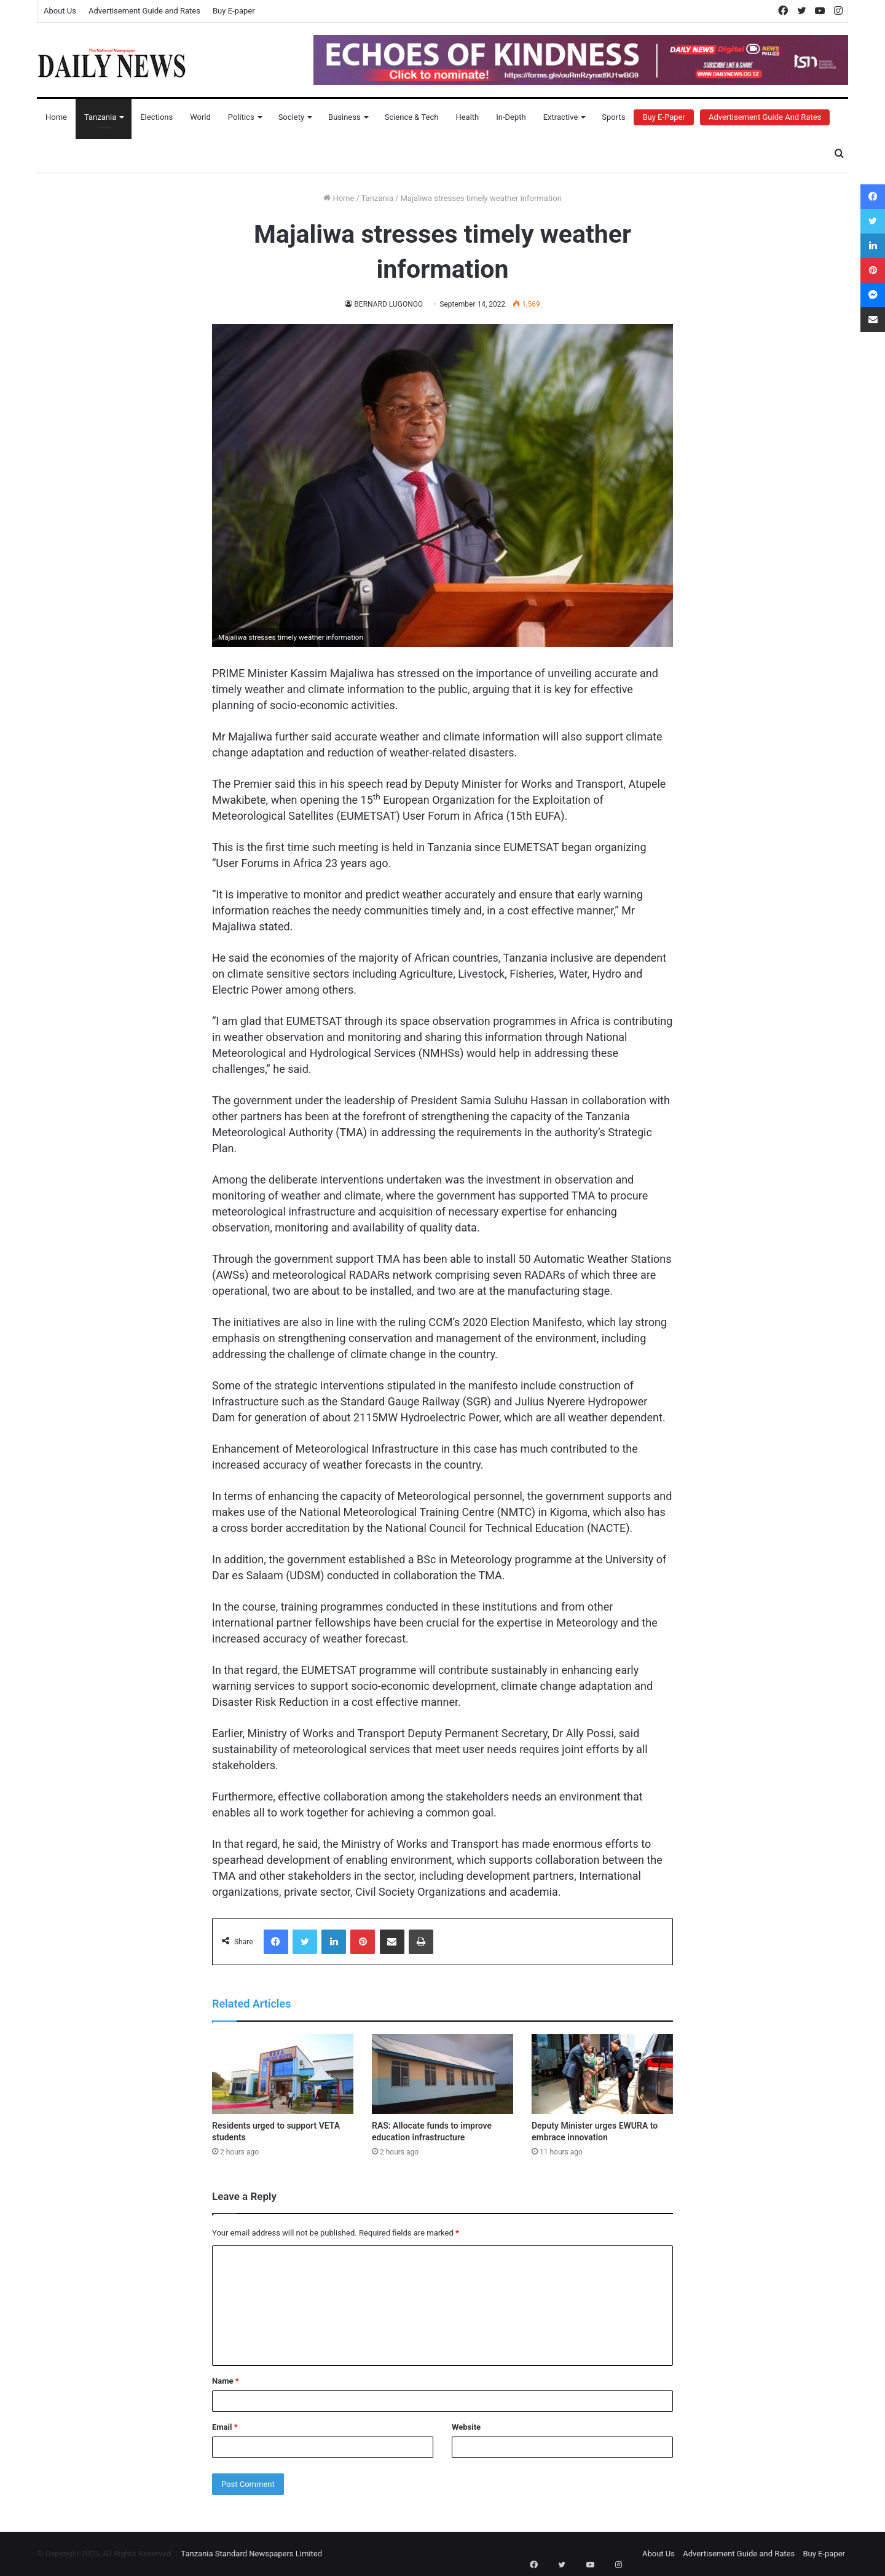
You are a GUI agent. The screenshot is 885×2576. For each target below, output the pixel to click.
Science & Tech (412, 117)
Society (291, 117)
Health (467, 117)
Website (466, 2427)
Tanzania (100, 117)
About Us (60, 10)
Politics (241, 117)
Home (56, 117)
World (200, 117)
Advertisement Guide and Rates (144, 10)
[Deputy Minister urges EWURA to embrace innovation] (602, 2074)
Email (225, 2427)
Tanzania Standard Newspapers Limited (251, 2553)
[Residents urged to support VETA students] (282, 2074)
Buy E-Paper (663, 117)
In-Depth (510, 117)
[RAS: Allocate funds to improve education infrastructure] (442, 2074)
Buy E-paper (234, 10)
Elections (156, 117)
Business (344, 117)
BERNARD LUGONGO (388, 304)
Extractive (560, 117)
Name (225, 2381)
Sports (613, 117)
